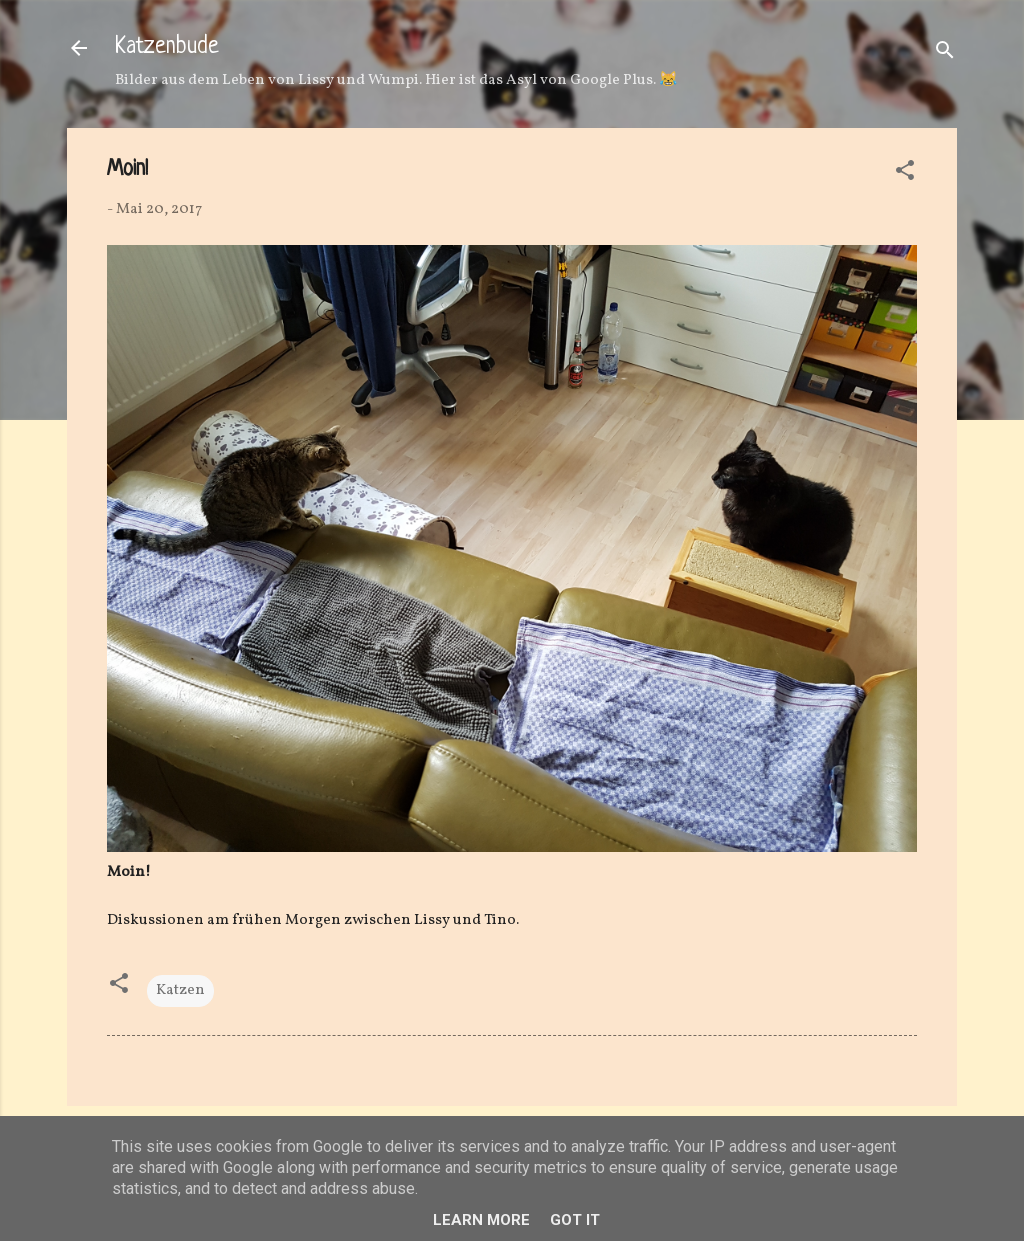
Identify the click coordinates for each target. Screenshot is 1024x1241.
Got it (575, 1220)
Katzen (180, 990)
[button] (905, 174)
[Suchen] (945, 54)
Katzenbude (167, 47)
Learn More (481, 1220)
